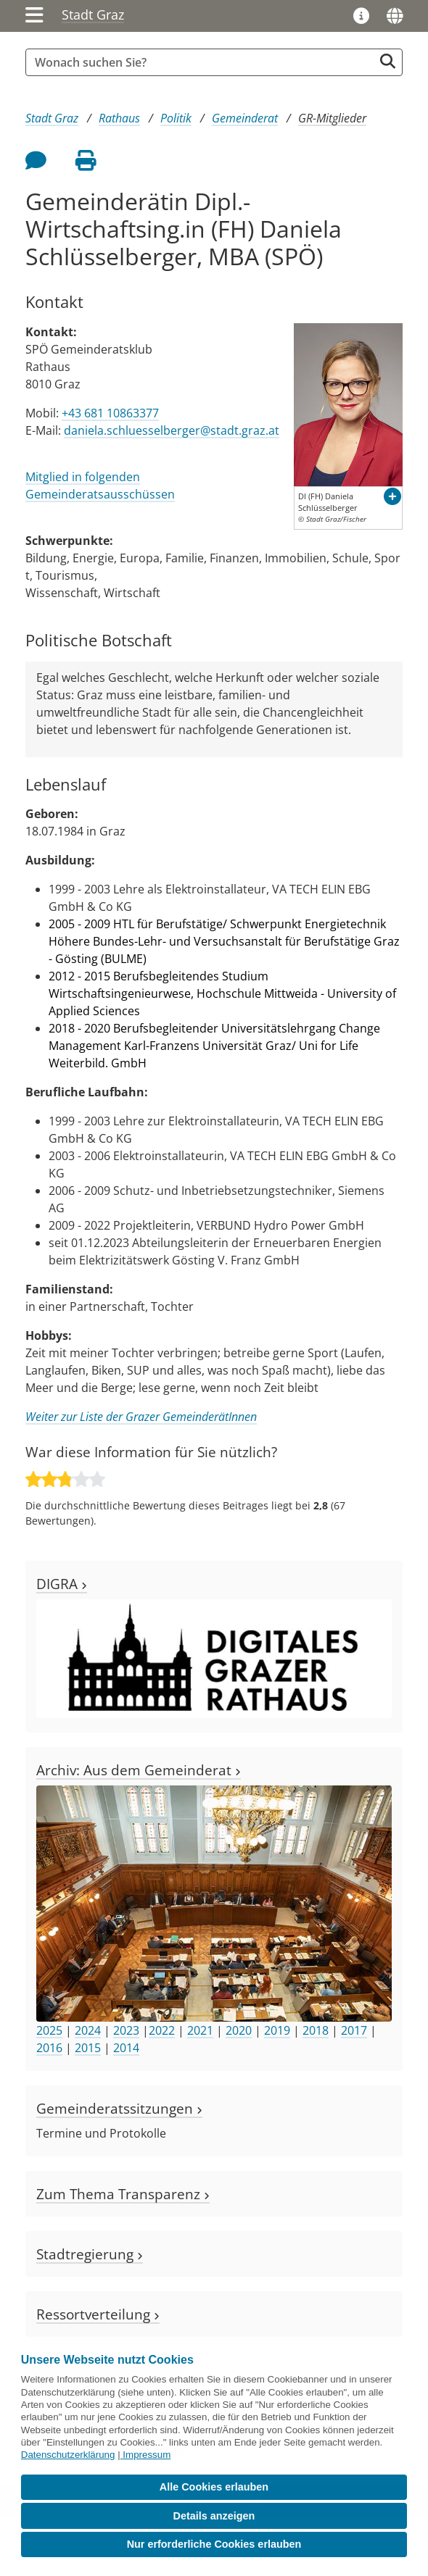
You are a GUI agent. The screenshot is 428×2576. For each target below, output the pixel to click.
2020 (239, 2030)
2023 (126, 2030)
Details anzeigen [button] (214, 2516)
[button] (392, 496)
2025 (49, 2030)
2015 (88, 2048)
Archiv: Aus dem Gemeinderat (138, 1770)
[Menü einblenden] (34, 16)
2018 (316, 2030)
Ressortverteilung (98, 2314)
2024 (88, 2030)
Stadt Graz (93, 14)
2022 (162, 2030)
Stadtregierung (89, 2254)
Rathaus (119, 118)
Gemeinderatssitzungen (119, 2108)
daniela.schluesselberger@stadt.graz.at (171, 430)
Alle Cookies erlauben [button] (214, 2487)
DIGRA (61, 1583)
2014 (126, 2048)
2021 (200, 2030)
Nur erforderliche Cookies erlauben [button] (214, 2544)
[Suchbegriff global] (203, 62)
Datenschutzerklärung (68, 2454)
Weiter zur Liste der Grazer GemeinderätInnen (141, 1417)
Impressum (146, 2454)
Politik (176, 118)
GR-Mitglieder (332, 118)
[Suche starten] (387, 61)
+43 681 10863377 (110, 413)
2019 (277, 2030)
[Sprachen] (395, 16)
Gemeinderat (245, 118)
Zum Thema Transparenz (123, 2194)
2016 (49, 2048)
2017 (354, 2030)
